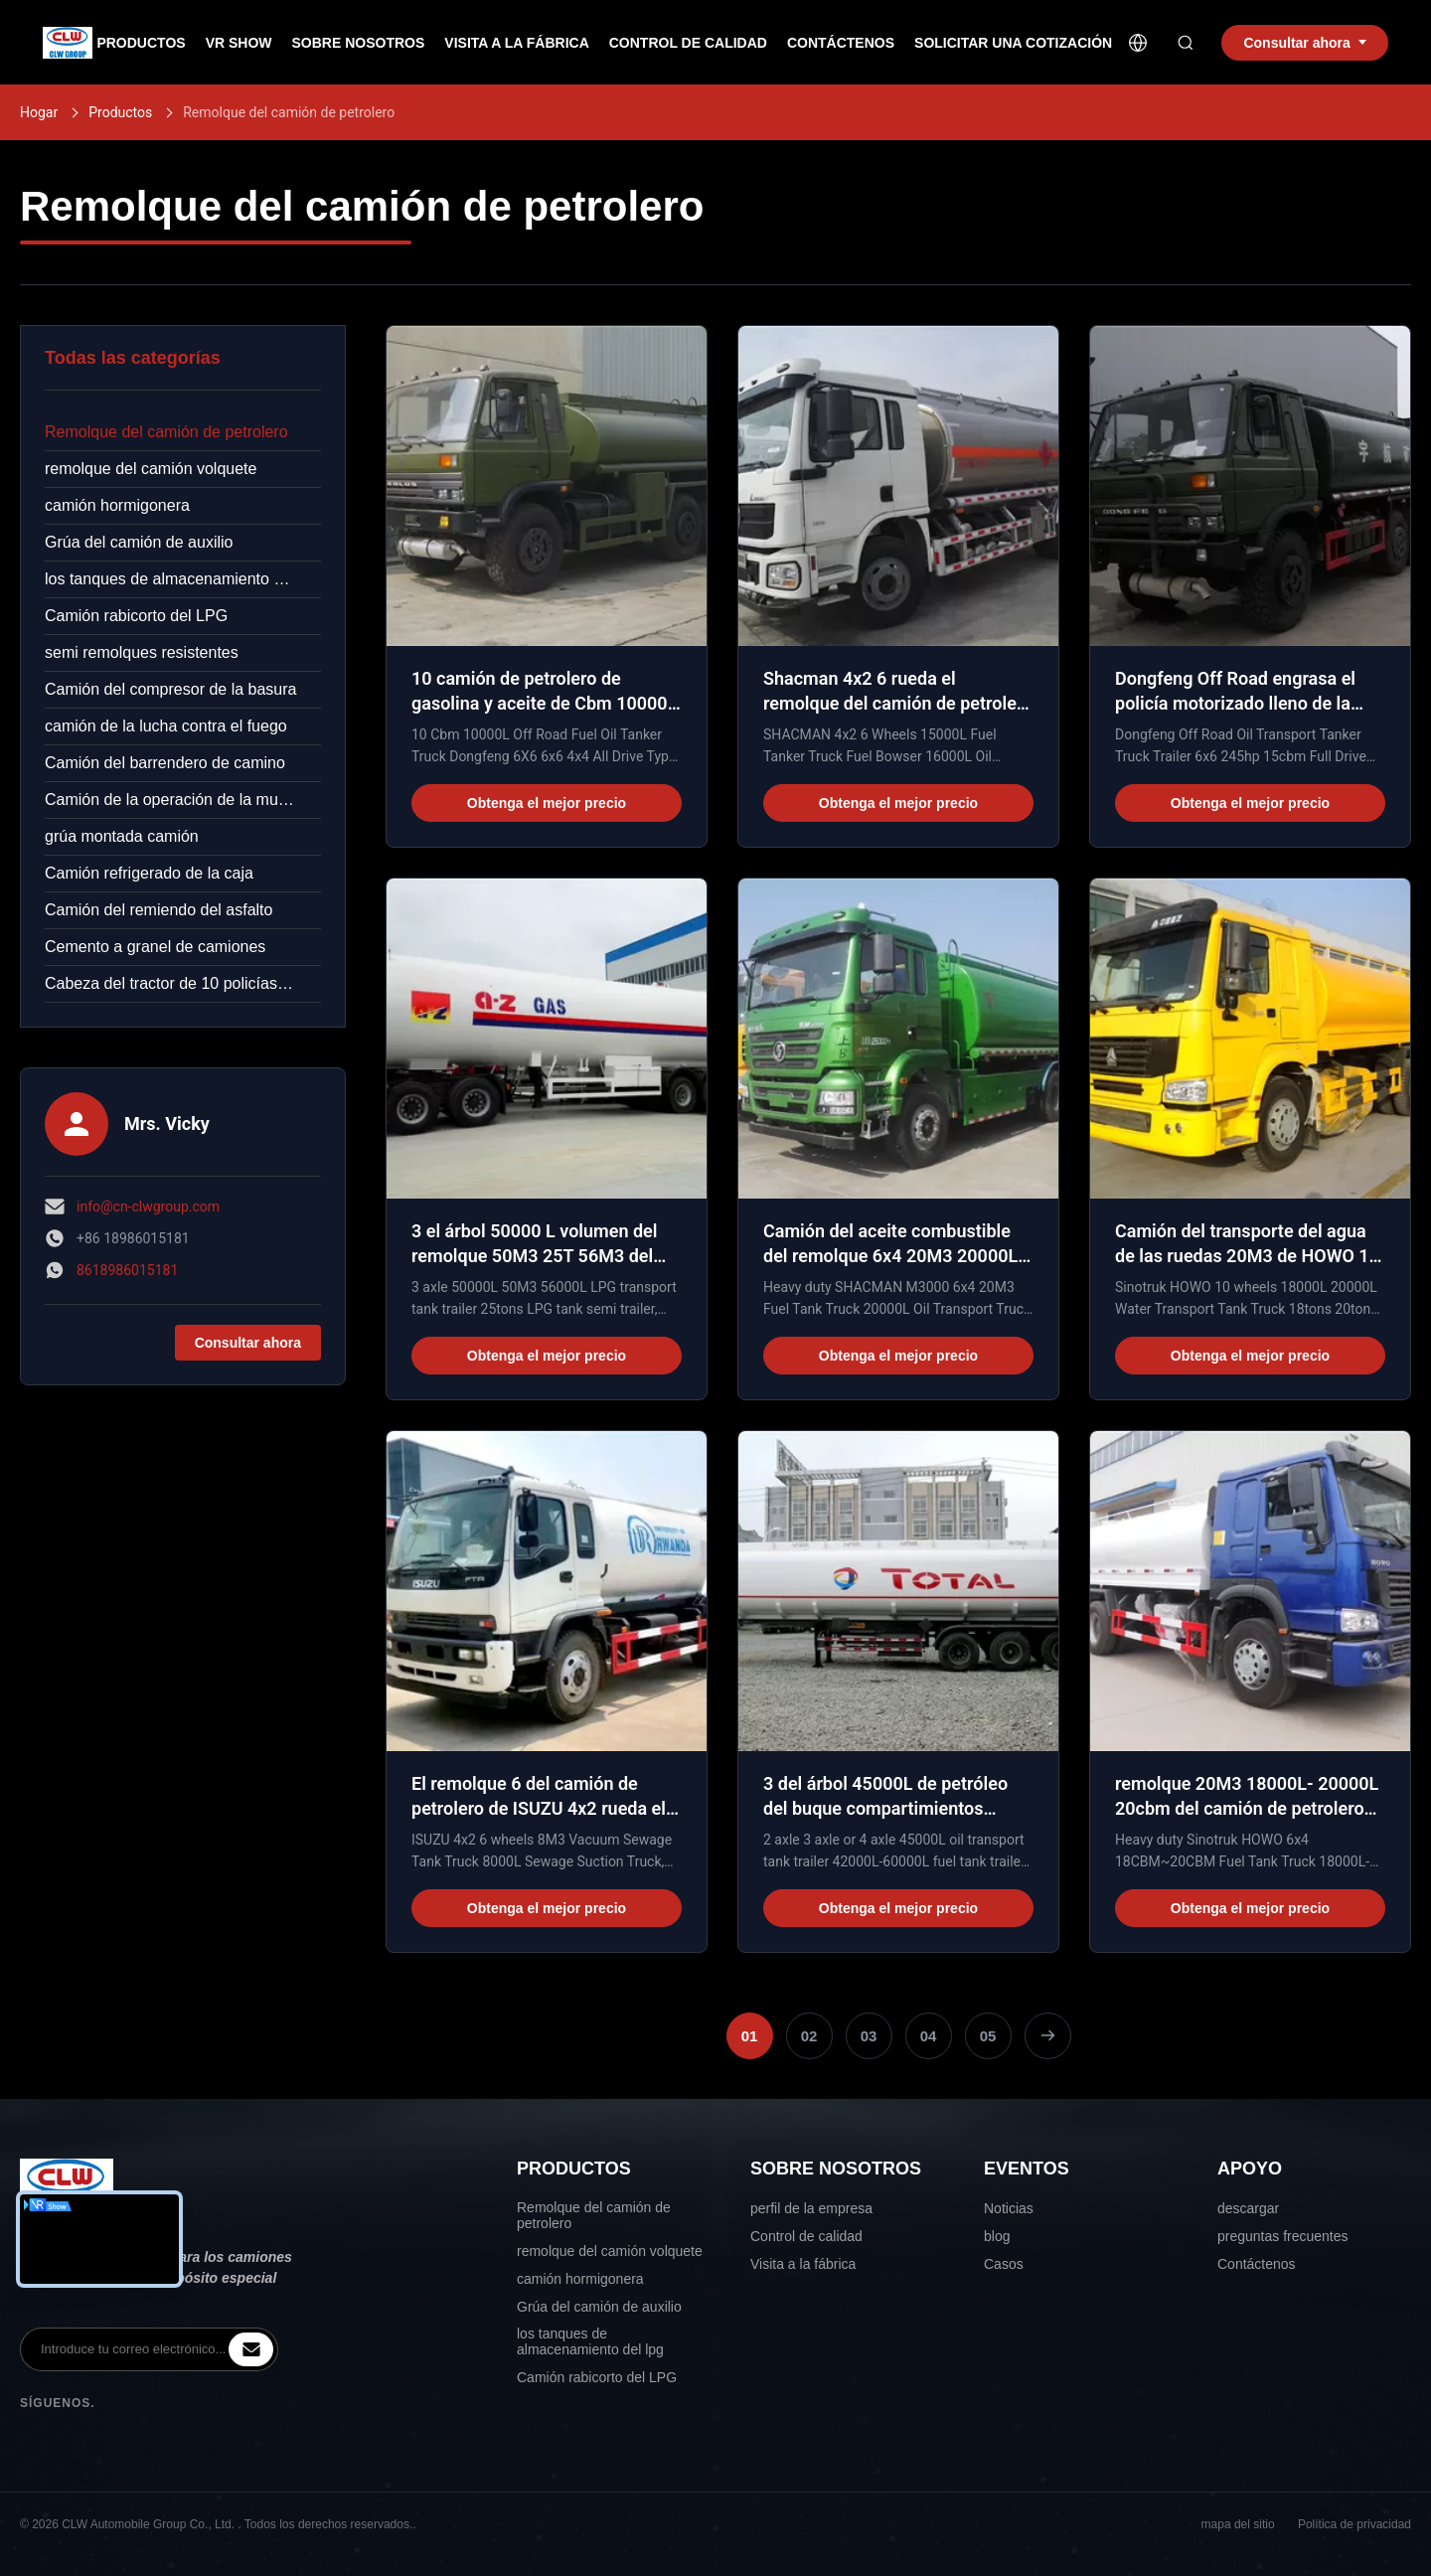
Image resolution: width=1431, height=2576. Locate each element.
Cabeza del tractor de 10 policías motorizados (183, 983)
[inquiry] (251, 2349)
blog (997, 2236)
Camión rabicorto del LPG (136, 615)
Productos (140, 43)
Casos (1004, 2264)
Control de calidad (806, 2236)
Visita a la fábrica (803, 2264)
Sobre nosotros (358, 43)
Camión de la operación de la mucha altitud (183, 799)
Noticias (1009, 2208)
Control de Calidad (688, 43)
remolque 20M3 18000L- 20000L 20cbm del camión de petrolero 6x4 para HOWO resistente (1246, 1808)
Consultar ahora (248, 1343)
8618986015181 (127, 1270)
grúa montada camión (122, 836)
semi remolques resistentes (141, 652)
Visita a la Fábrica (516, 43)
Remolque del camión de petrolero (166, 431)
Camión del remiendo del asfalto (158, 909)
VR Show (239, 43)
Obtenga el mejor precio (546, 803)
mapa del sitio (1238, 2524)
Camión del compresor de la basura (170, 689)
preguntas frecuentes (1283, 2236)
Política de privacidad (1354, 2524)
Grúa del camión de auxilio (139, 542)
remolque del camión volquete (150, 468)
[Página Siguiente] (1048, 2035)
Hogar (39, 112)
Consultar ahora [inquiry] (1304, 43)
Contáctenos (840, 43)
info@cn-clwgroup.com (148, 1206)
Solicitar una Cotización (1013, 43)
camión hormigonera (117, 505)
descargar (1248, 2208)
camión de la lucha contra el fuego (166, 726)
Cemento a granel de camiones (155, 946)
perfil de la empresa (811, 2208)
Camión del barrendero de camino (165, 762)
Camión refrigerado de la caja (149, 873)
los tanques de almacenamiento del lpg (183, 578)
